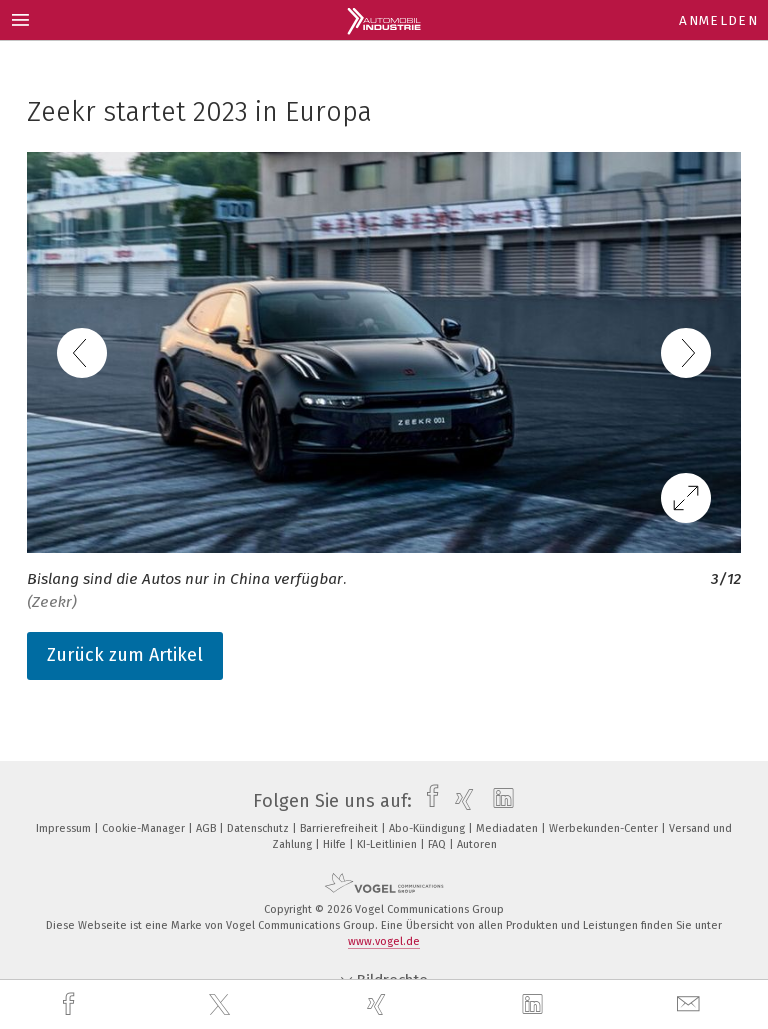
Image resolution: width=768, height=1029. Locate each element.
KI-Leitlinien (388, 844)
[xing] (379, 1004)
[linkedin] (535, 1005)
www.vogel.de (384, 941)
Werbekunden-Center (605, 828)
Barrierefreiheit (340, 828)
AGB (207, 828)
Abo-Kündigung (428, 828)
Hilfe (336, 844)
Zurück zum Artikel (125, 655)
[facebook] (71, 1004)
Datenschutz (259, 828)
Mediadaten (508, 828)
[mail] (691, 1004)
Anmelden (718, 20)
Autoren (477, 844)
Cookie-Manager (145, 828)
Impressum (65, 828)
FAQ (438, 844)
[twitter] (222, 1005)
